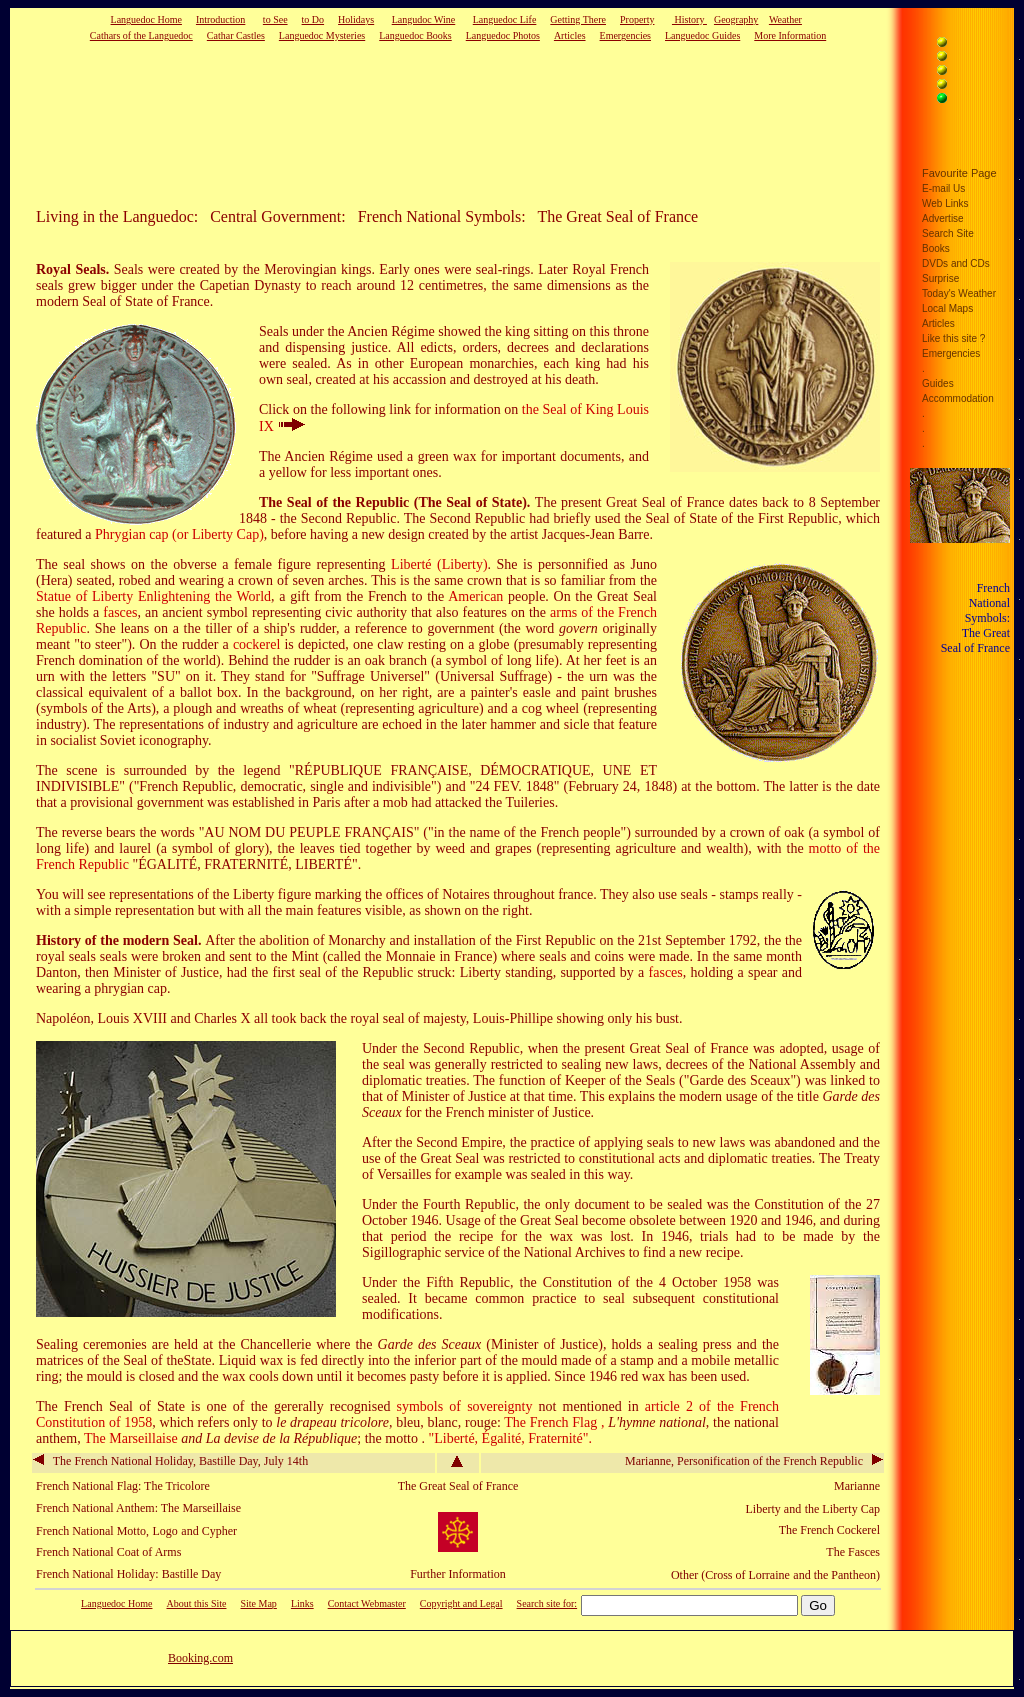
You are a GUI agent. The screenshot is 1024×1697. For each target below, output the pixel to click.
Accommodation (958, 398)
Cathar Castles (236, 35)
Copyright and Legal (461, 1603)
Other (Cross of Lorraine (730, 1575)
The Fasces (853, 1552)
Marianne (857, 1486)
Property (637, 19)
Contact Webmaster (367, 1603)
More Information (790, 35)
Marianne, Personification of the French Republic (754, 1461)
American (475, 596)
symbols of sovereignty (465, 1406)
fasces (120, 612)
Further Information (458, 1574)
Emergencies (625, 35)
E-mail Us (943, 188)
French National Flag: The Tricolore (123, 1486)
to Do (313, 19)
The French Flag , (556, 1422)
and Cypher (209, 1531)
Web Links (945, 203)
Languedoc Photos (503, 35)
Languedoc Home (146, 19)
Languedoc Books (415, 35)
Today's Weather (959, 293)
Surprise (940, 278)
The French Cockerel (829, 1530)
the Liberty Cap (842, 1509)
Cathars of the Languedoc (141, 35)
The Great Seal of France (458, 1486)
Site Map (258, 1603)
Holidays (356, 19)
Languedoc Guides (702, 35)
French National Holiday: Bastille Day (128, 1574)
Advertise (943, 218)
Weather (785, 19)
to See (275, 19)
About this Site (196, 1603)
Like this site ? (953, 338)
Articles (570, 35)
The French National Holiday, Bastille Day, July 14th (170, 1461)
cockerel (256, 644)
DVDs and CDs (956, 263)
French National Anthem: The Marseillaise (138, 1508)
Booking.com (200, 1658)
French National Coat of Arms (108, 1552)
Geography (736, 19)
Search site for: (547, 1603)
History (689, 19)
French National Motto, (92, 1531)
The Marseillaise (132, 1438)
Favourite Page (959, 173)
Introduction (220, 19)
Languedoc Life (505, 19)
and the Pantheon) (836, 1575)
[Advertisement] (427, 124)
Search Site (948, 233)
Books (936, 248)
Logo (164, 1531)
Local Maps (947, 308)
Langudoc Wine (424, 19)
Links (302, 1603)
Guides (938, 383)
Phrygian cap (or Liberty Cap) (179, 534)
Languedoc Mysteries (322, 35)
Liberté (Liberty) (439, 564)
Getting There (578, 19)
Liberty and (774, 1509)
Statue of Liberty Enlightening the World (153, 596)
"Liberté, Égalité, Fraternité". (509, 1438)
